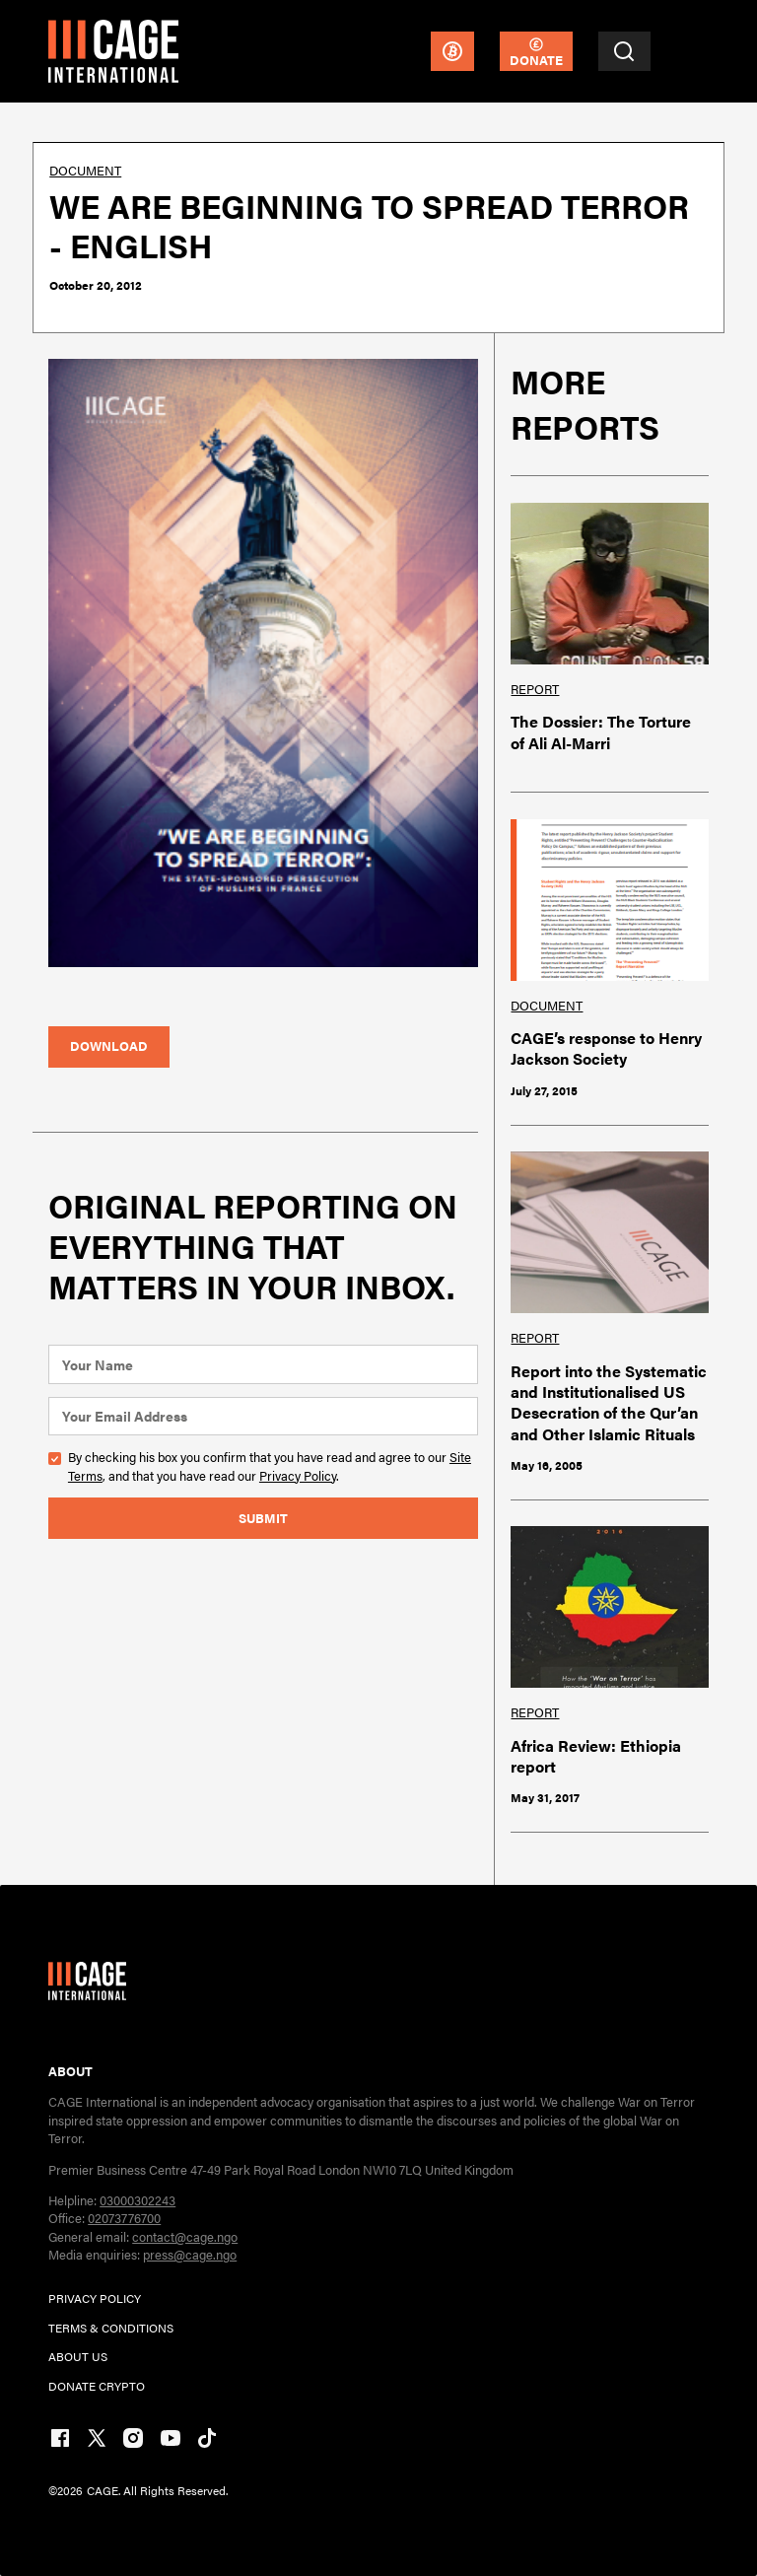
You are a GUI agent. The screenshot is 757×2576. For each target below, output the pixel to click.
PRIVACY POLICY (94, 2298)
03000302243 (137, 2200)
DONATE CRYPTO (96, 2386)
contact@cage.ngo (185, 2236)
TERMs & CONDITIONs (110, 2327)
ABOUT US (77, 2356)
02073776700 (124, 2217)
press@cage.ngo (190, 2254)
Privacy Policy (297, 1475)
